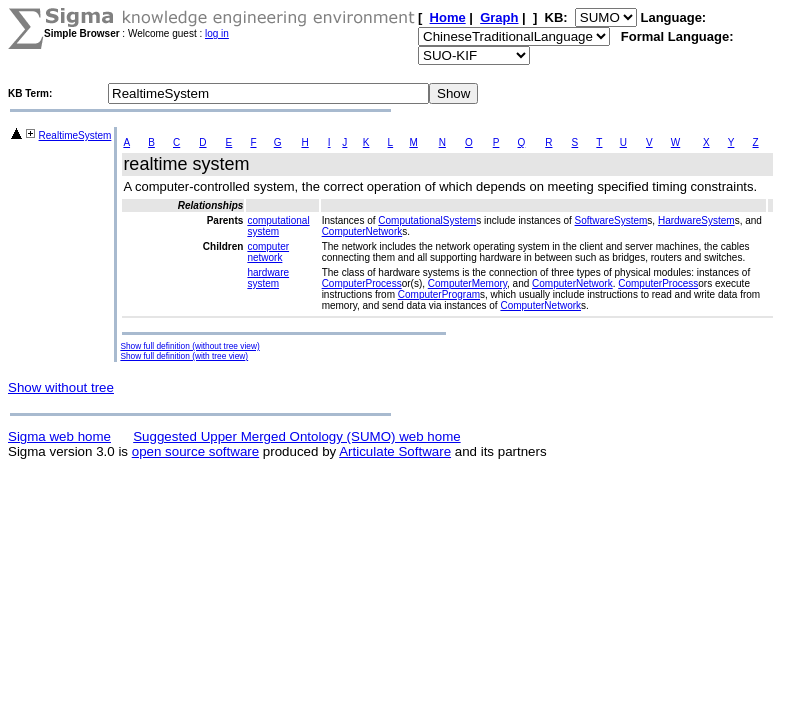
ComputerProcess (362, 283)
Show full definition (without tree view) (189, 346)
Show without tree (61, 387)
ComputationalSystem (427, 220)
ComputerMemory (467, 283)
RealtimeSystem (75, 135)
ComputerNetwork (362, 231)
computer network (268, 252)
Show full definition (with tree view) (184, 356)
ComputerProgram (439, 294)
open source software (195, 451)
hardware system (268, 278)
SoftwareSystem (611, 220)
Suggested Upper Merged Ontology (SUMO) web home (296, 436)
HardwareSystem (696, 220)
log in (217, 33)
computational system (278, 226)
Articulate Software (395, 451)
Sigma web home (59, 436)
